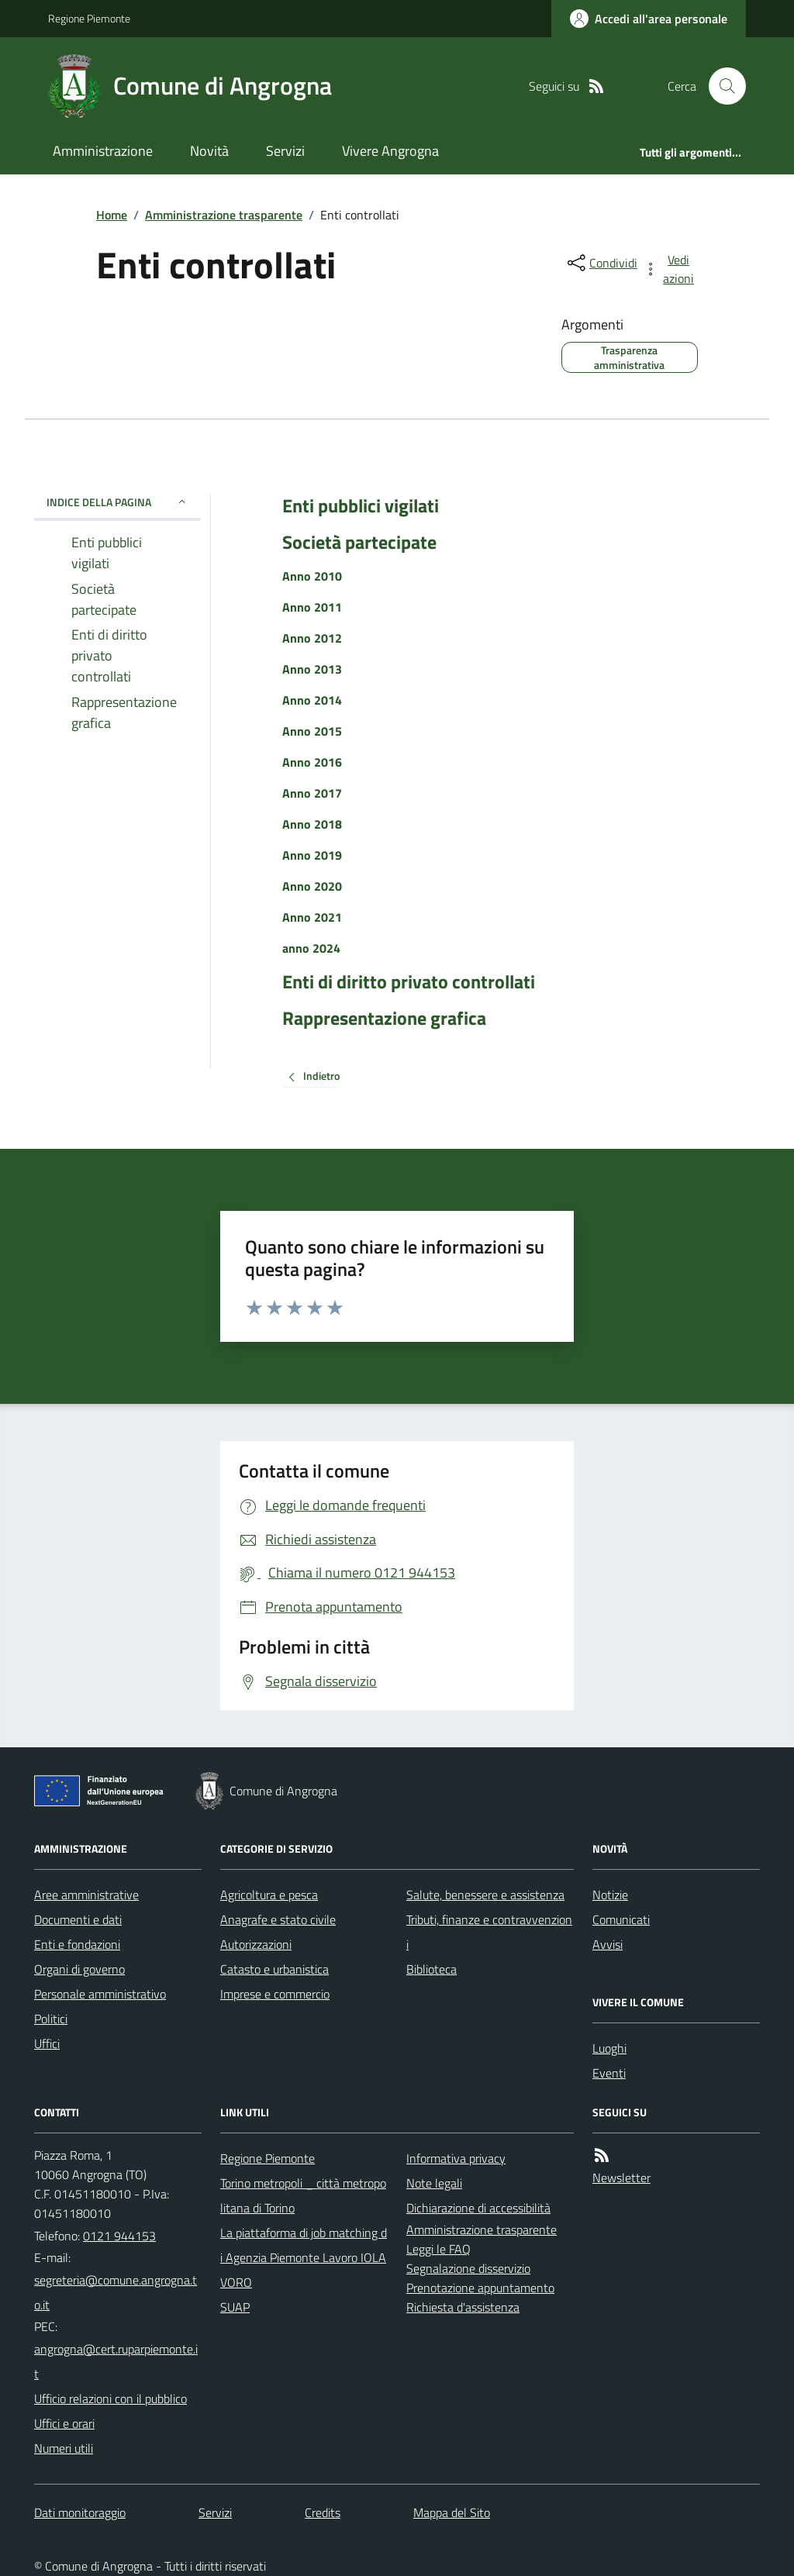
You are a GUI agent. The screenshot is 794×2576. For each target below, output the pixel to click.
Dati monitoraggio (80, 2512)
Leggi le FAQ (438, 2249)
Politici (50, 2018)
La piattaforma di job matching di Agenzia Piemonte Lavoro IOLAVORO (303, 2257)
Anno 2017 (312, 793)
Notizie (610, 1894)
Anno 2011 (312, 607)
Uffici (47, 2043)
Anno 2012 (312, 638)
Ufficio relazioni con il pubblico (110, 2398)
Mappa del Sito (451, 2512)
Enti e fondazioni (77, 1944)
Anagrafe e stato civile (278, 1919)
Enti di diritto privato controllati (408, 982)
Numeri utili (63, 2448)
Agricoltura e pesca (269, 1894)
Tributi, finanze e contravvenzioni (489, 1932)
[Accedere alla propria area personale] (648, 18)
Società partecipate (359, 542)
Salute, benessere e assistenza (485, 1894)
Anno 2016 (312, 762)
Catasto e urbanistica (274, 1969)
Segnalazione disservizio (468, 2268)
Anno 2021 (312, 917)
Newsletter (621, 2177)
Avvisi (607, 1944)
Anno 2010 (312, 576)
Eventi (609, 2073)
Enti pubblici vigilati (360, 506)
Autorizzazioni (256, 1944)
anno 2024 (311, 948)
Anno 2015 (312, 731)
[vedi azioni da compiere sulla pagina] (670, 269)
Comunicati (621, 1919)
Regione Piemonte (89, 18)
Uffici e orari (64, 2423)
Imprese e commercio (275, 1994)
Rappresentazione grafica (384, 1018)
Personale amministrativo (100, 1994)
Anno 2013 (312, 669)
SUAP (235, 2307)
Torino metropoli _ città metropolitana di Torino (303, 2195)
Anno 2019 (312, 855)
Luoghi (609, 2048)
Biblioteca (431, 1969)
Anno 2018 (312, 824)
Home (111, 214)
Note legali (434, 2183)
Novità (209, 150)
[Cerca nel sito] (721, 86)
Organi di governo (79, 1969)
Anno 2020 (312, 886)
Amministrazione (103, 150)
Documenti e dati (78, 1919)
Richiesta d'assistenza (463, 2307)
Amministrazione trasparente (223, 214)
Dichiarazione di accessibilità (478, 2207)
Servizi (285, 150)
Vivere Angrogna (390, 150)
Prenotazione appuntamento (480, 2287)
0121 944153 (119, 2235)
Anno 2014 (312, 700)
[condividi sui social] (600, 262)
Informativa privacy (456, 2158)
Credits (322, 2512)
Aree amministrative (86, 1894)
